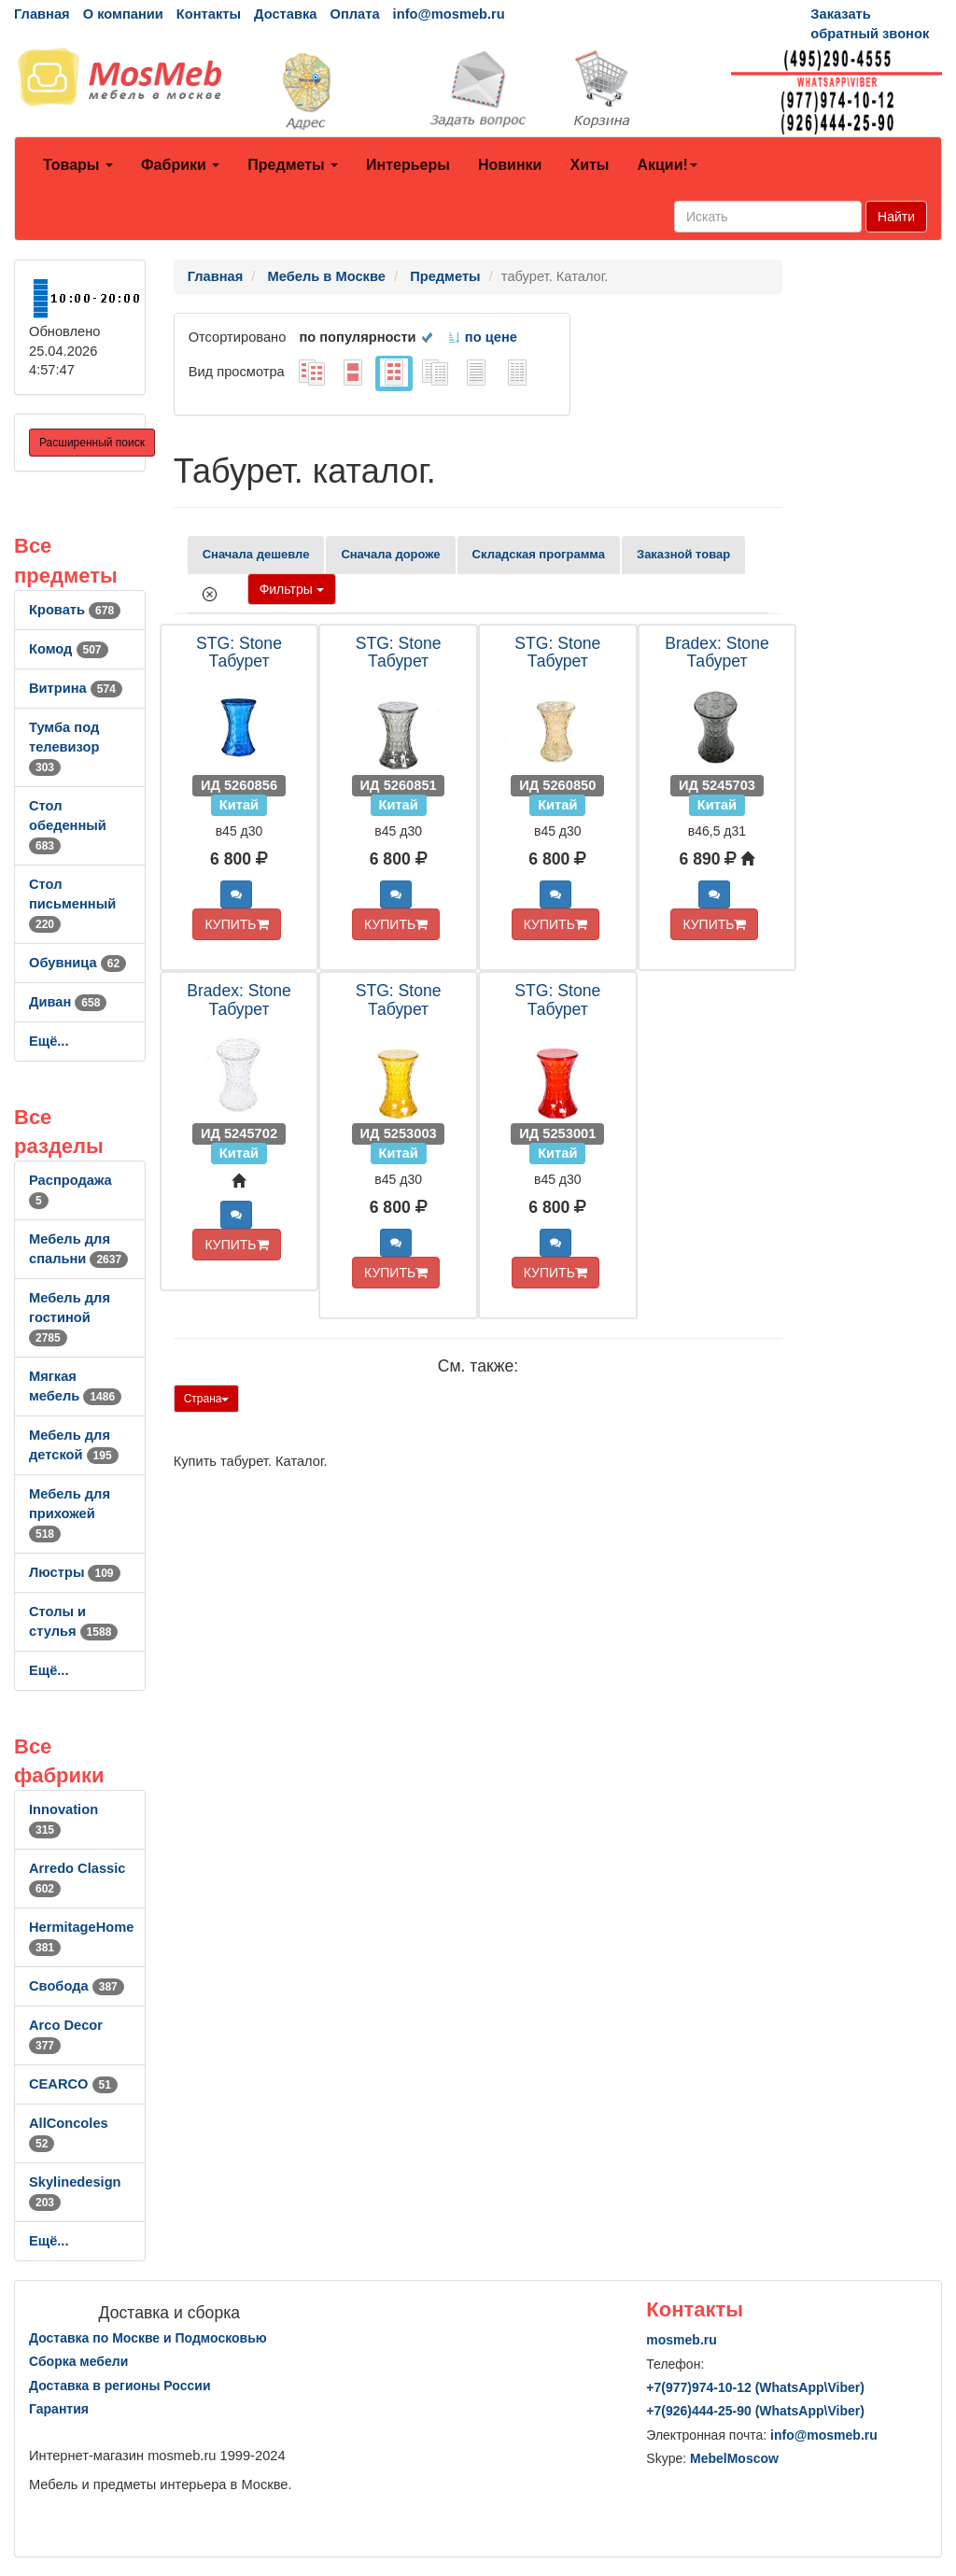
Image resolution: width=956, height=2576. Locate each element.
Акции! (666, 165)
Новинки (510, 165)
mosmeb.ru (681, 2339)
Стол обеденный (67, 825)
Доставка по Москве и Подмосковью (148, 2337)
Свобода (76, 1985)
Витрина (75, 688)
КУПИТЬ (236, 924)
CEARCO (73, 2083)
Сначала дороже (390, 554)
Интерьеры (408, 165)
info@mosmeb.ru (449, 14)
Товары (78, 165)
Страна (207, 1398)
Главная (42, 14)
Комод (68, 648)
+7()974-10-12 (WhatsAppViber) (755, 2387)
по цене (482, 337)
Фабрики (180, 165)
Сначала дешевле (256, 554)
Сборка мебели (78, 2361)
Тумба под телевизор (64, 747)
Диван (67, 1001)
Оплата (354, 14)
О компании (123, 14)
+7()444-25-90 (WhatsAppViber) (755, 2410)
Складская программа (538, 554)
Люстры (74, 1572)
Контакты (208, 14)
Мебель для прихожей (69, 1513)
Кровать (74, 609)
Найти (896, 216)
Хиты (589, 165)
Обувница (77, 962)
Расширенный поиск (92, 442)
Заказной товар (683, 554)
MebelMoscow (734, 2458)
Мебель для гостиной (69, 1317)
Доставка (285, 14)
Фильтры (292, 589)
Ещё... (49, 1041)
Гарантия (59, 2408)
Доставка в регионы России (120, 2385)
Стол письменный (72, 904)
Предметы (292, 165)
